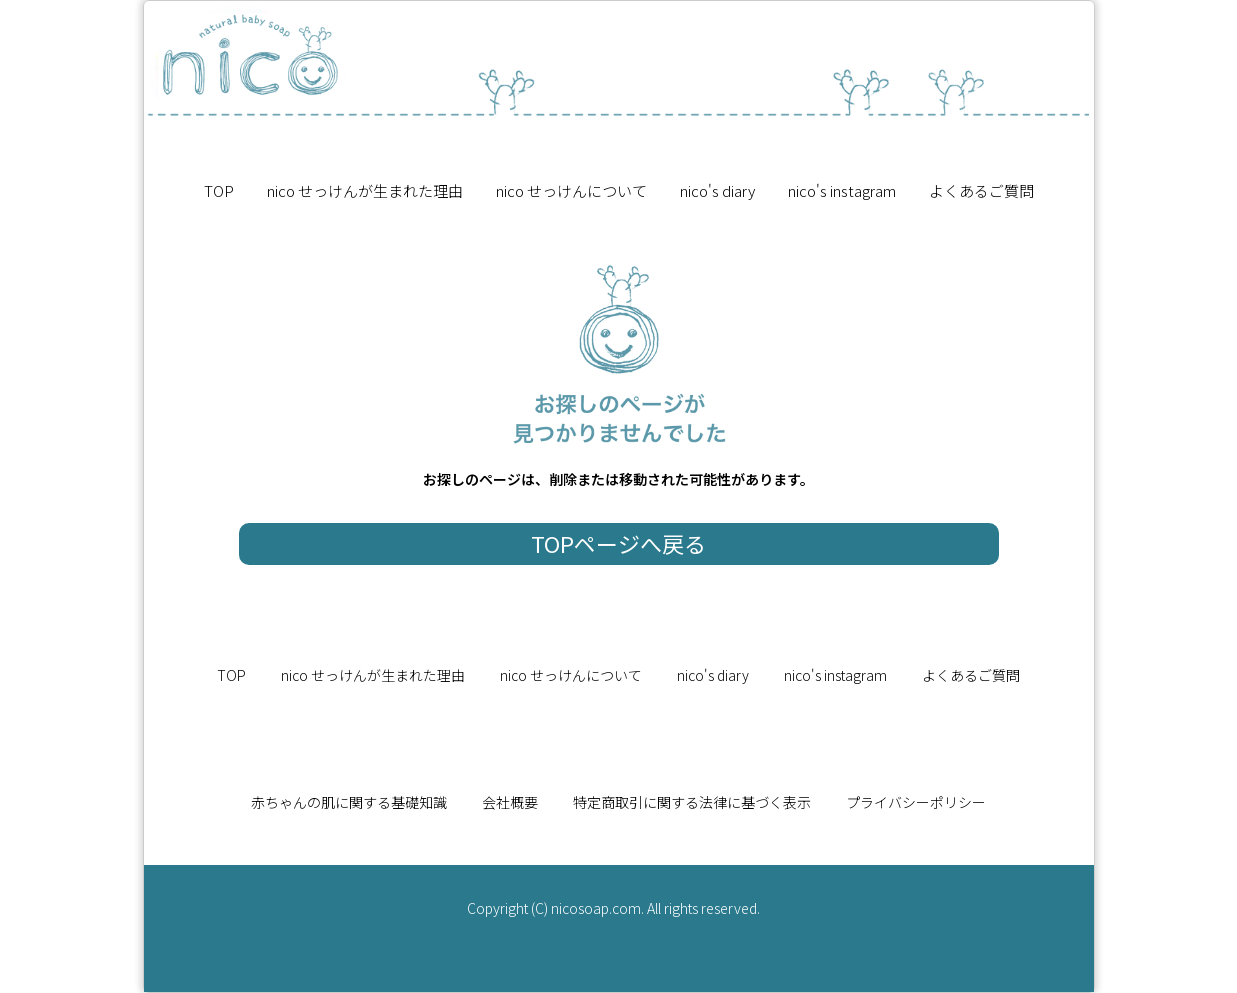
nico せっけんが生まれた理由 (365, 190)
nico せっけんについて (571, 190)
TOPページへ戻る (618, 543)
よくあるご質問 (981, 190)
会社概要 (510, 802)
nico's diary (717, 190)
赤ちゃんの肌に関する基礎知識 (349, 802)
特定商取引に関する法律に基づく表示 (692, 802)
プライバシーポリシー (916, 802)
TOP (219, 190)
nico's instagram (842, 190)
